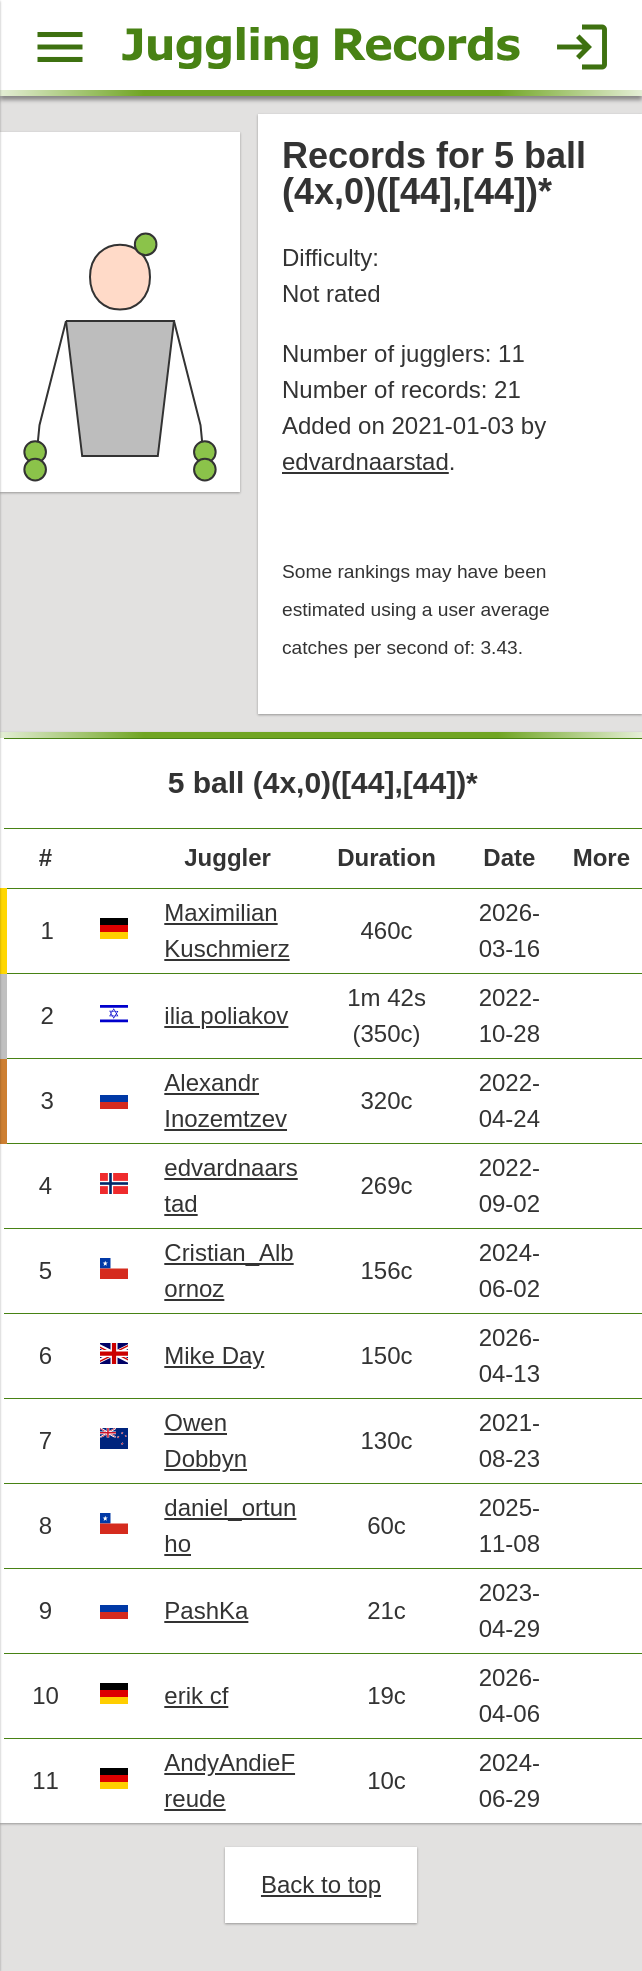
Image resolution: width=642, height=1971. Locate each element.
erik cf (196, 1695)
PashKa (206, 1610)
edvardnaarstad (365, 461)
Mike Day (214, 1355)
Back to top (321, 1884)
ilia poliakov (226, 1015)
